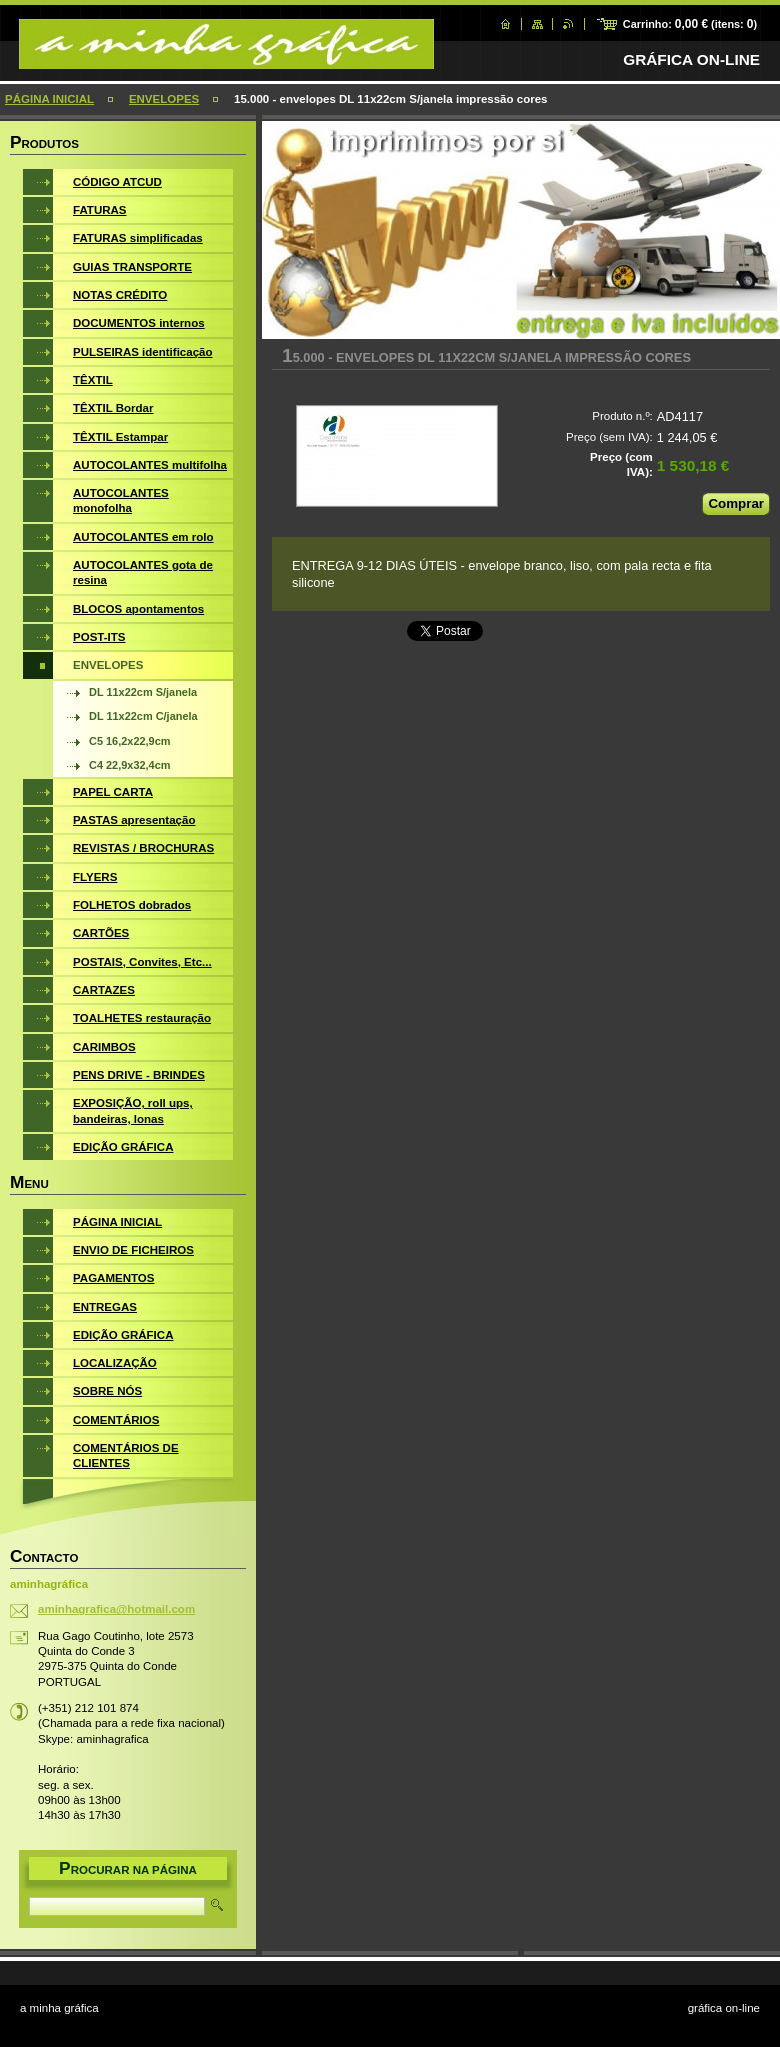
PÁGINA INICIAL (49, 99)
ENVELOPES (164, 99)
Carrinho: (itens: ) (690, 24)
